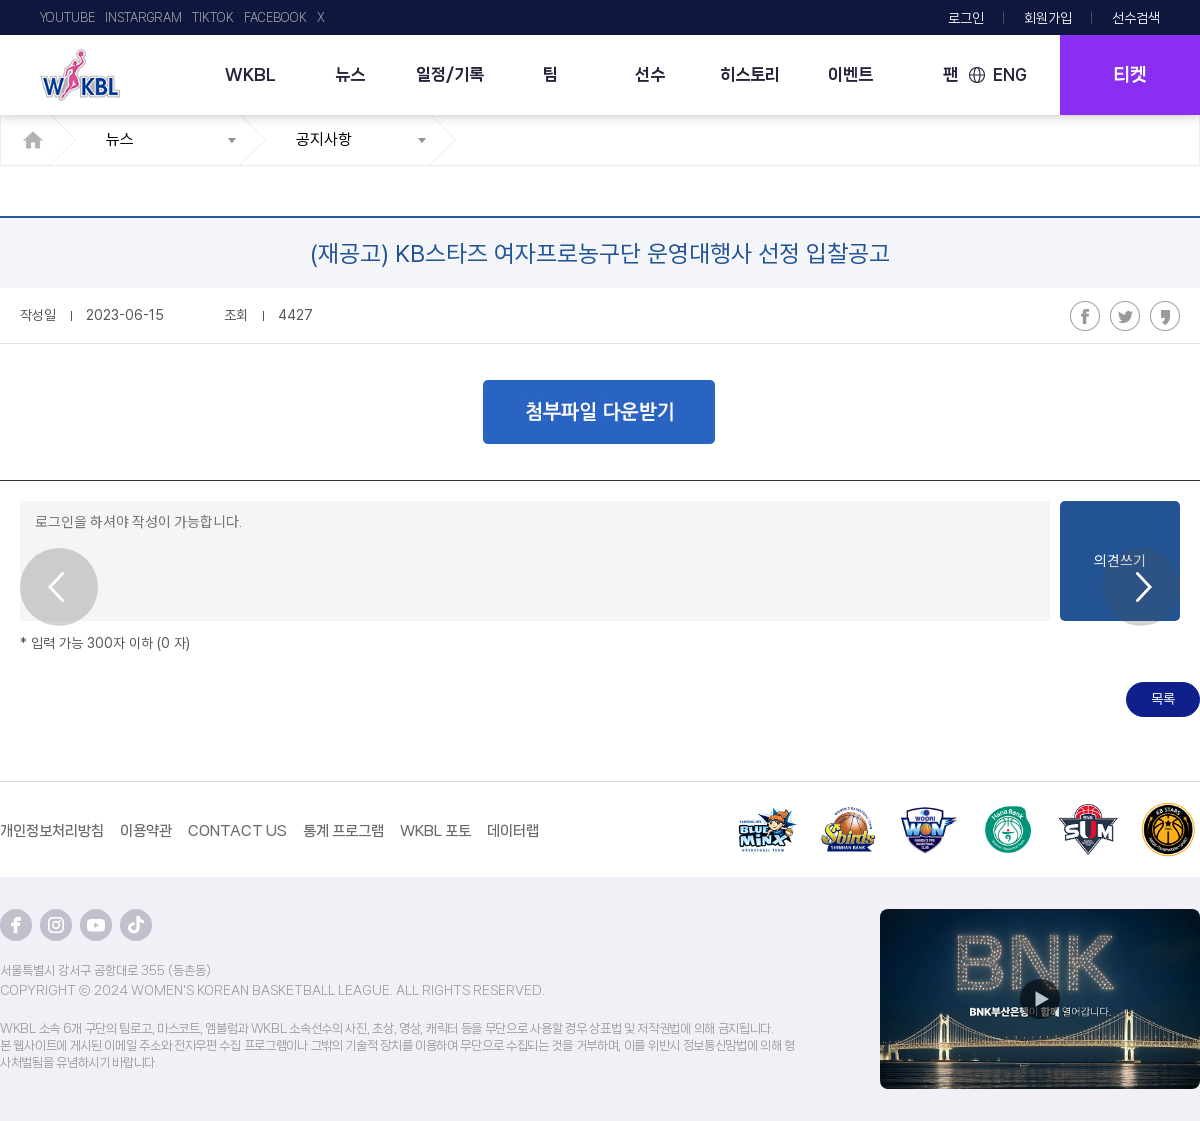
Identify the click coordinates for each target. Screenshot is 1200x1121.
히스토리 (750, 74)
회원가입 (1048, 18)
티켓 (1130, 75)
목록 (1163, 699)
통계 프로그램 (343, 831)
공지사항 (324, 139)
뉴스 (350, 74)
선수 (650, 74)
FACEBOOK (275, 17)
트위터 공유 (1125, 316)
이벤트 (850, 74)
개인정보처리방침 (52, 831)
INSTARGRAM (143, 17)
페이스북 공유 (1085, 316)
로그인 (966, 18)
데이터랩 (513, 831)
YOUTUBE (67, 17)
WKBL (250, 74)
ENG (1010, 74)
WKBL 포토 (435, 831)
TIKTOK (213, 17)
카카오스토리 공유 (1165, 316)
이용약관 (146, 831)
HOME (38, 140)
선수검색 (1136, 18)
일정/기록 (450, 74)
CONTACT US (237, 831)
